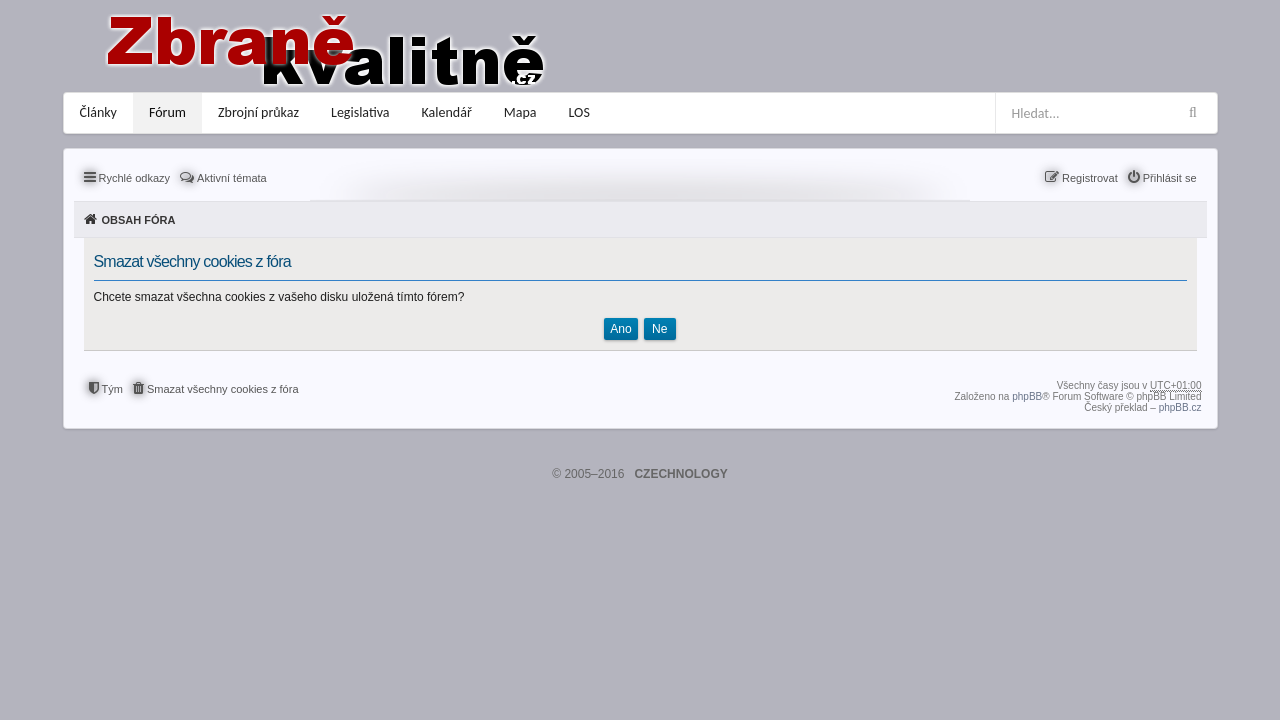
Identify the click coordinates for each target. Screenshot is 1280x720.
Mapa (520, 112)
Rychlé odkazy (135, 178)
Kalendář (447, 112)
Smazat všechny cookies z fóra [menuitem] (223, 389)
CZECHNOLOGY (680, 474)
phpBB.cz (1180, 407)
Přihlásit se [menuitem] (1170, 178)
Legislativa (360, 112)
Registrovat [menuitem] (1090, 178)
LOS (579, 112)
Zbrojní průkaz (258, 112)
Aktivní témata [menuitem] (232, 178)
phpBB (1027, 396)
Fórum (167, 112)
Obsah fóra (139, 220)
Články (98, 112)
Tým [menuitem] (112, 389)
